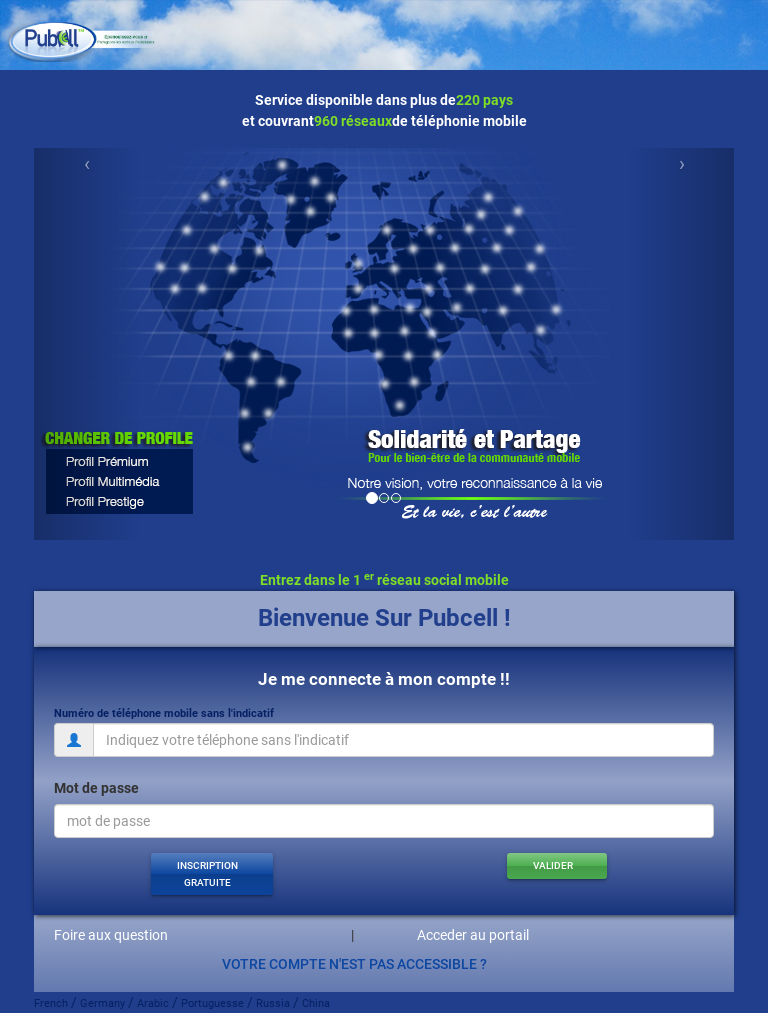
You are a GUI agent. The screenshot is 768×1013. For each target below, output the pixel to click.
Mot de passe (96, 788)
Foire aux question (111, 935)
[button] (212, 874)
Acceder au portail (473, 935)
